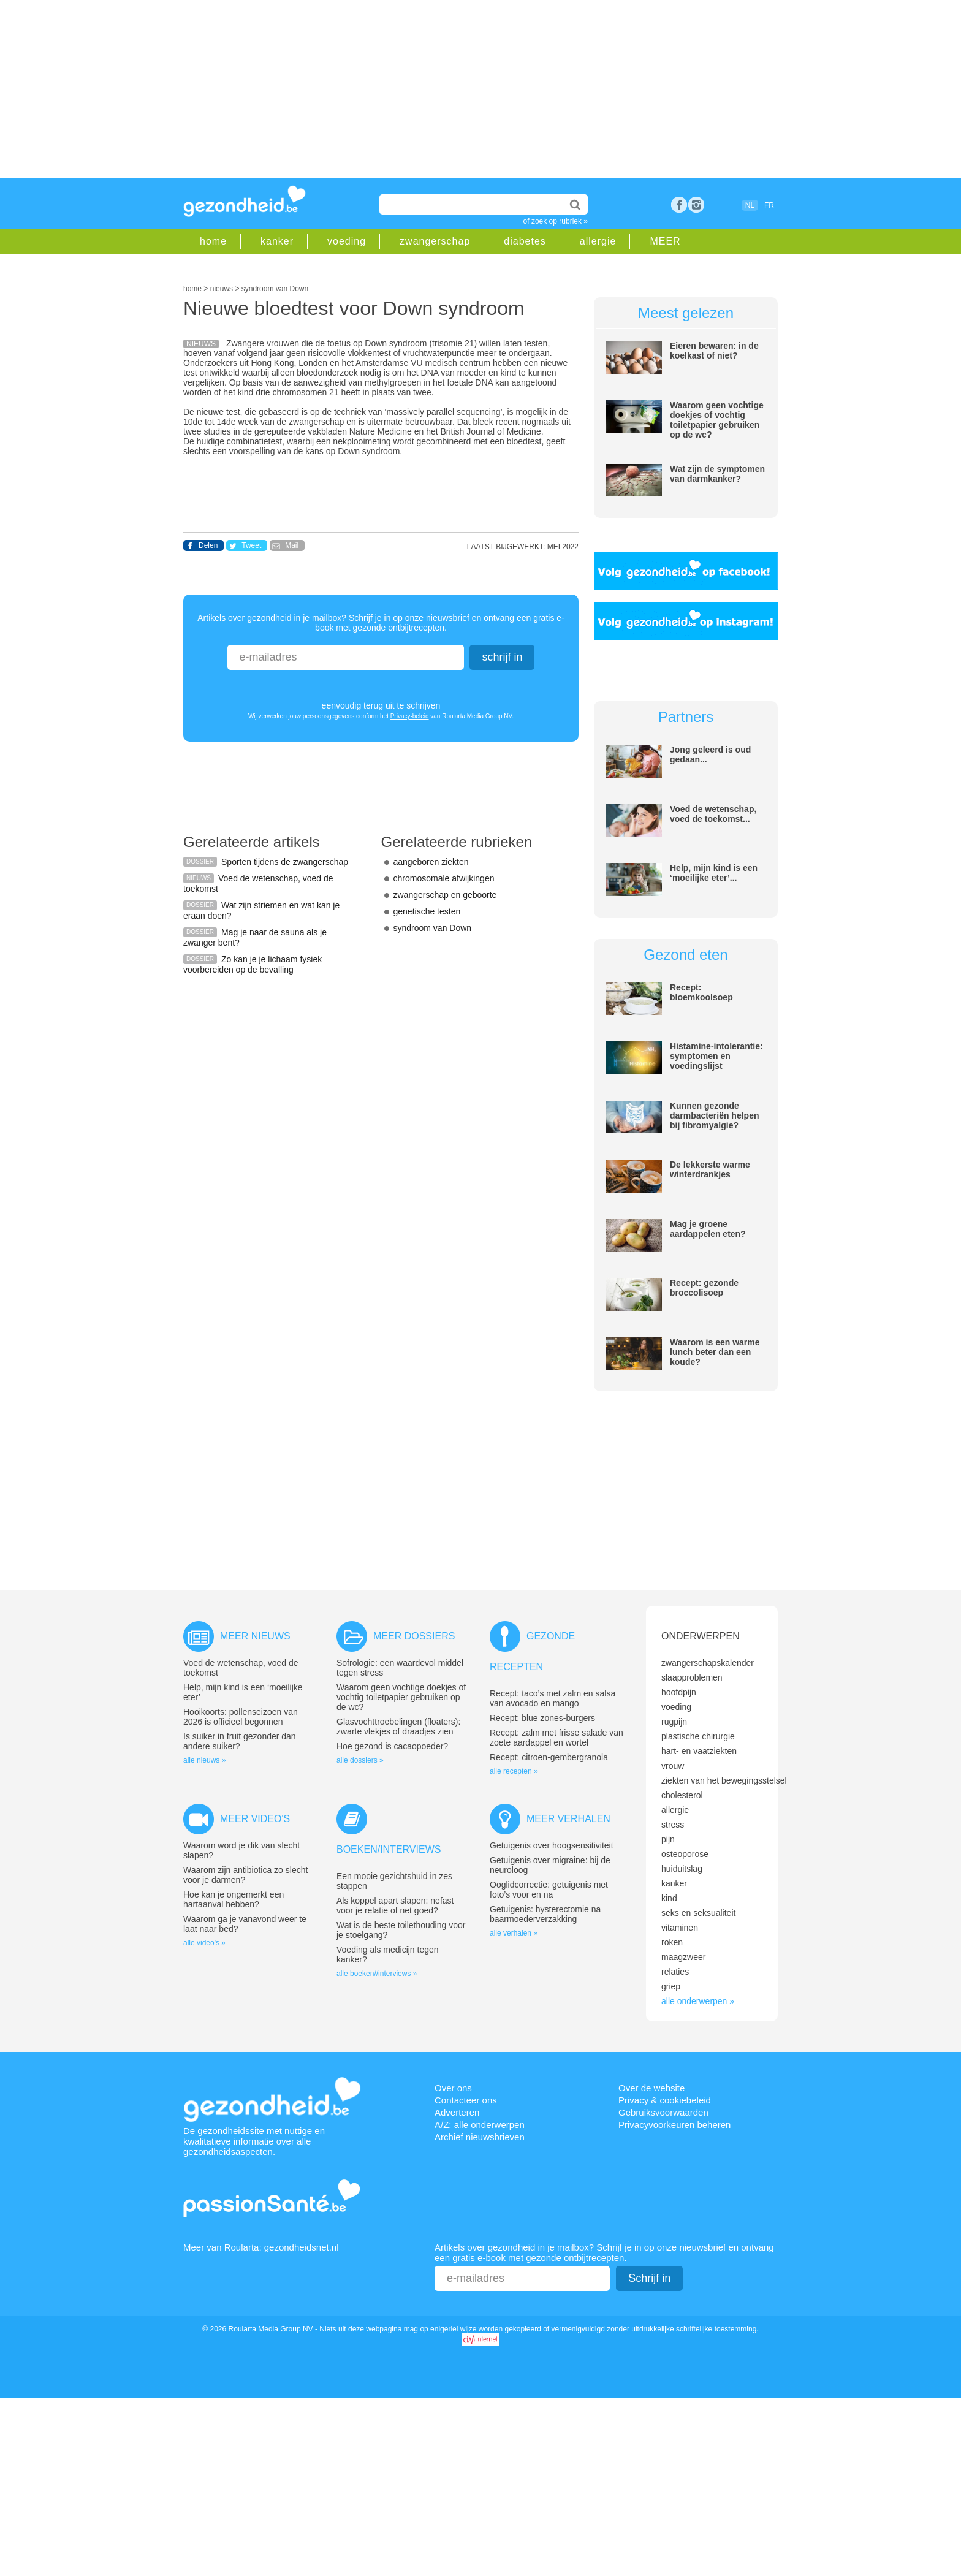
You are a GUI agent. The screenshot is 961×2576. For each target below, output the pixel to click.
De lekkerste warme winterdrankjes (710, 1169)
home (213, 241)
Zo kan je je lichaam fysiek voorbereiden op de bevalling (252, 964)
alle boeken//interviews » (376, 1973)
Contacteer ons (466, 2100)
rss (696, 205)
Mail (291, 545)
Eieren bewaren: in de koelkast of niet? (714, 350)
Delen (208, 545)
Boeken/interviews (388, 1849)
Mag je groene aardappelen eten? (708, 1229)
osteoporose (684, 1854)
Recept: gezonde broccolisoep (704, 1287)
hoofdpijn (678, 1692)
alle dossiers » (360, 1760)
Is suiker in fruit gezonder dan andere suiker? (239, 1741)
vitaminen (679, 1927)
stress (672, 1824)
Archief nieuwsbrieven (480, 2137)
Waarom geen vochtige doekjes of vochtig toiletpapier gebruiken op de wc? (717, 419)
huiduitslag (681, 1869)
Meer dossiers (414, 1636)
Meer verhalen (568, 1819)
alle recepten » (514, 1771)
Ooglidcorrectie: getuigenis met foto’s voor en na (549, 1889)
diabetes (525, 241)
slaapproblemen (692, 1677)
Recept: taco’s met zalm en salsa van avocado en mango (552, 1698)
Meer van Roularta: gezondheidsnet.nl (261, 2247)
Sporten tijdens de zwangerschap (284, 862)
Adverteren (457, 2112)
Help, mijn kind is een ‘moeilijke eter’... (714, 873)
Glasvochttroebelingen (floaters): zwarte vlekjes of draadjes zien (398, 1726)
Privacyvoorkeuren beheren (674, 2124)
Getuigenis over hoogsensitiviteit (551, 1845)
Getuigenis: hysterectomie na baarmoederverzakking (545, 1914)
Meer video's (255, 1819)
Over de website (651, 2088)
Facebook (679, 205)
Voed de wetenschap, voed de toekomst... (713, 814)
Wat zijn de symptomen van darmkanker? (717, 474)
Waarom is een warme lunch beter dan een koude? (715, 1352)
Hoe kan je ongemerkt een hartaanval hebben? (233, 1899)
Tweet (251, 545)
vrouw (672, 1766)
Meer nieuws (255, 1636)
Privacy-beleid (409, 716)
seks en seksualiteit (698, 1913)
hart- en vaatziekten (699, 1751)
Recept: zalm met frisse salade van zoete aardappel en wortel (556, 1737)
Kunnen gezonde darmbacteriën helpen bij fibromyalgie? (714, 1115)
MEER (665, 241)
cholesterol (682, 1795)
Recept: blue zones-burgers (542, 1718)
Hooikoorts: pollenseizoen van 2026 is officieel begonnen (240, 1717)
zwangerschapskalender (707, 1663)
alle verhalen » (513, 1933)
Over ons (453, 2088)
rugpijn (674, 1722)
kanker (277, 241)
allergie (598, 241)
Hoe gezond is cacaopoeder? (392, 1746)
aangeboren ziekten (431, 862)
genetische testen (427, 911)
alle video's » (204, 1943)
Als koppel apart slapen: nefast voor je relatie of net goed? (395, 1905)
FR (769, 205)
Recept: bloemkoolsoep (701, 992)
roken (672, 1942)
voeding (346, 241)
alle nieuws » (204, 1760)
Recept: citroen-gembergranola (549, 1757)
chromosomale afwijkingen (444, 878)
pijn (668, 1839)
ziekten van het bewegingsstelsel (724, 1780)
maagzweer (683, 1957)
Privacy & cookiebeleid (664, 2100)
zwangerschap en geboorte (445, 895)
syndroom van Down (432, 928)
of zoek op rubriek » (555, 221)
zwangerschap (435, 241)
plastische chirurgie (698, 1736)
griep (670, 1986)
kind (669, 1898)
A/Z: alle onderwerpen (480, 2124)
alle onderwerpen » (697, 2001)
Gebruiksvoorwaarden (663, 2112)
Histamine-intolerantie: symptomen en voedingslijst (716, 1056)
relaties (675, 1972)
